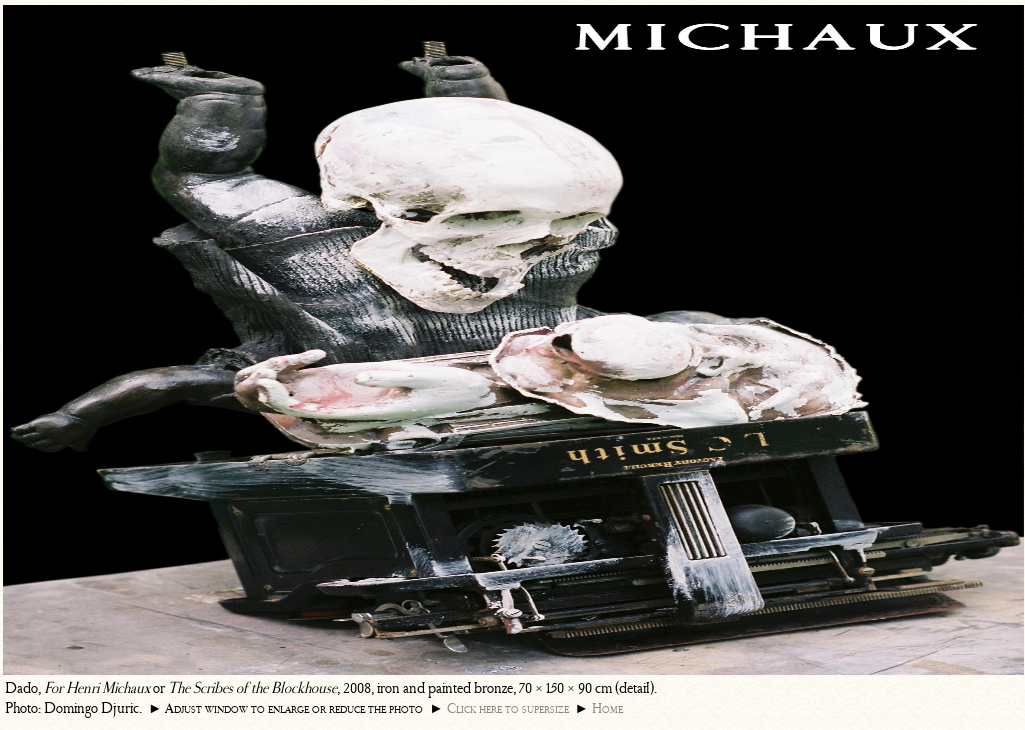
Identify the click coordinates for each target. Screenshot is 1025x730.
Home (607, 708)
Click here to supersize (508, 708)
